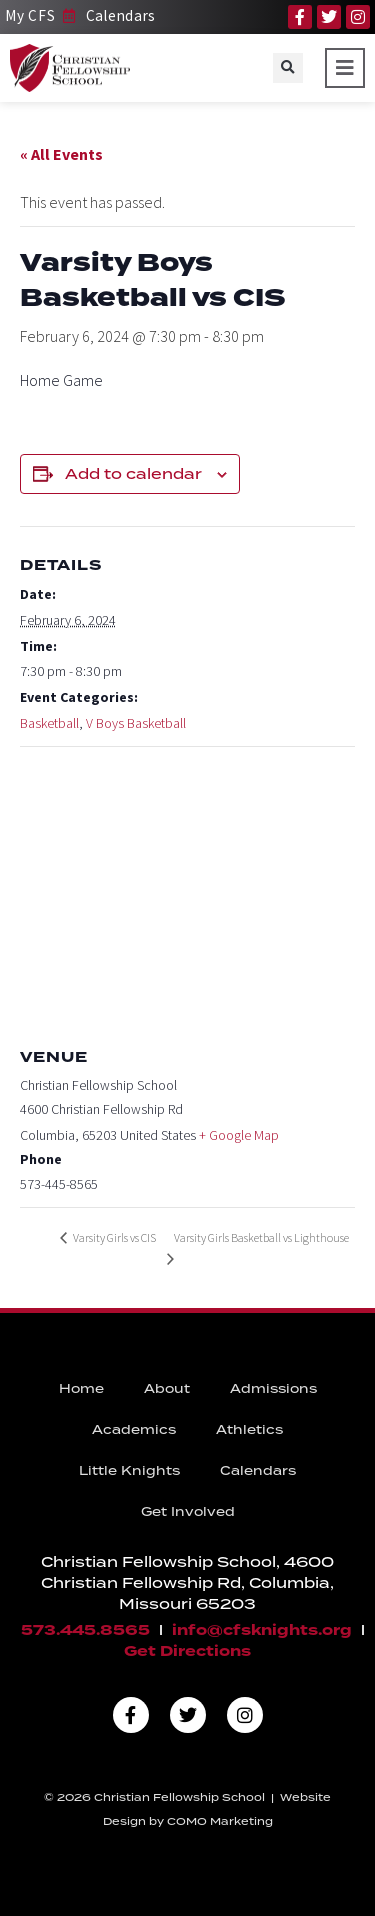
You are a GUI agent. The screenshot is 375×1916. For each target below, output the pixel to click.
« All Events (61, 154)
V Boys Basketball (136, 723)
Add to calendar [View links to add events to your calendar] (133, 474)
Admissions (273, 1388)
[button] (288, 68)
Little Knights (129, 1470)
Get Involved (188, 1511)
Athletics (249, 1429)
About (167, 1388)
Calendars (258, 1470)
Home (81, 1388)
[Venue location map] (187, 891)
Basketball (49, 723)
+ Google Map (239, 1135)
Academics (134, 1429)
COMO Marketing (220, 1821)
